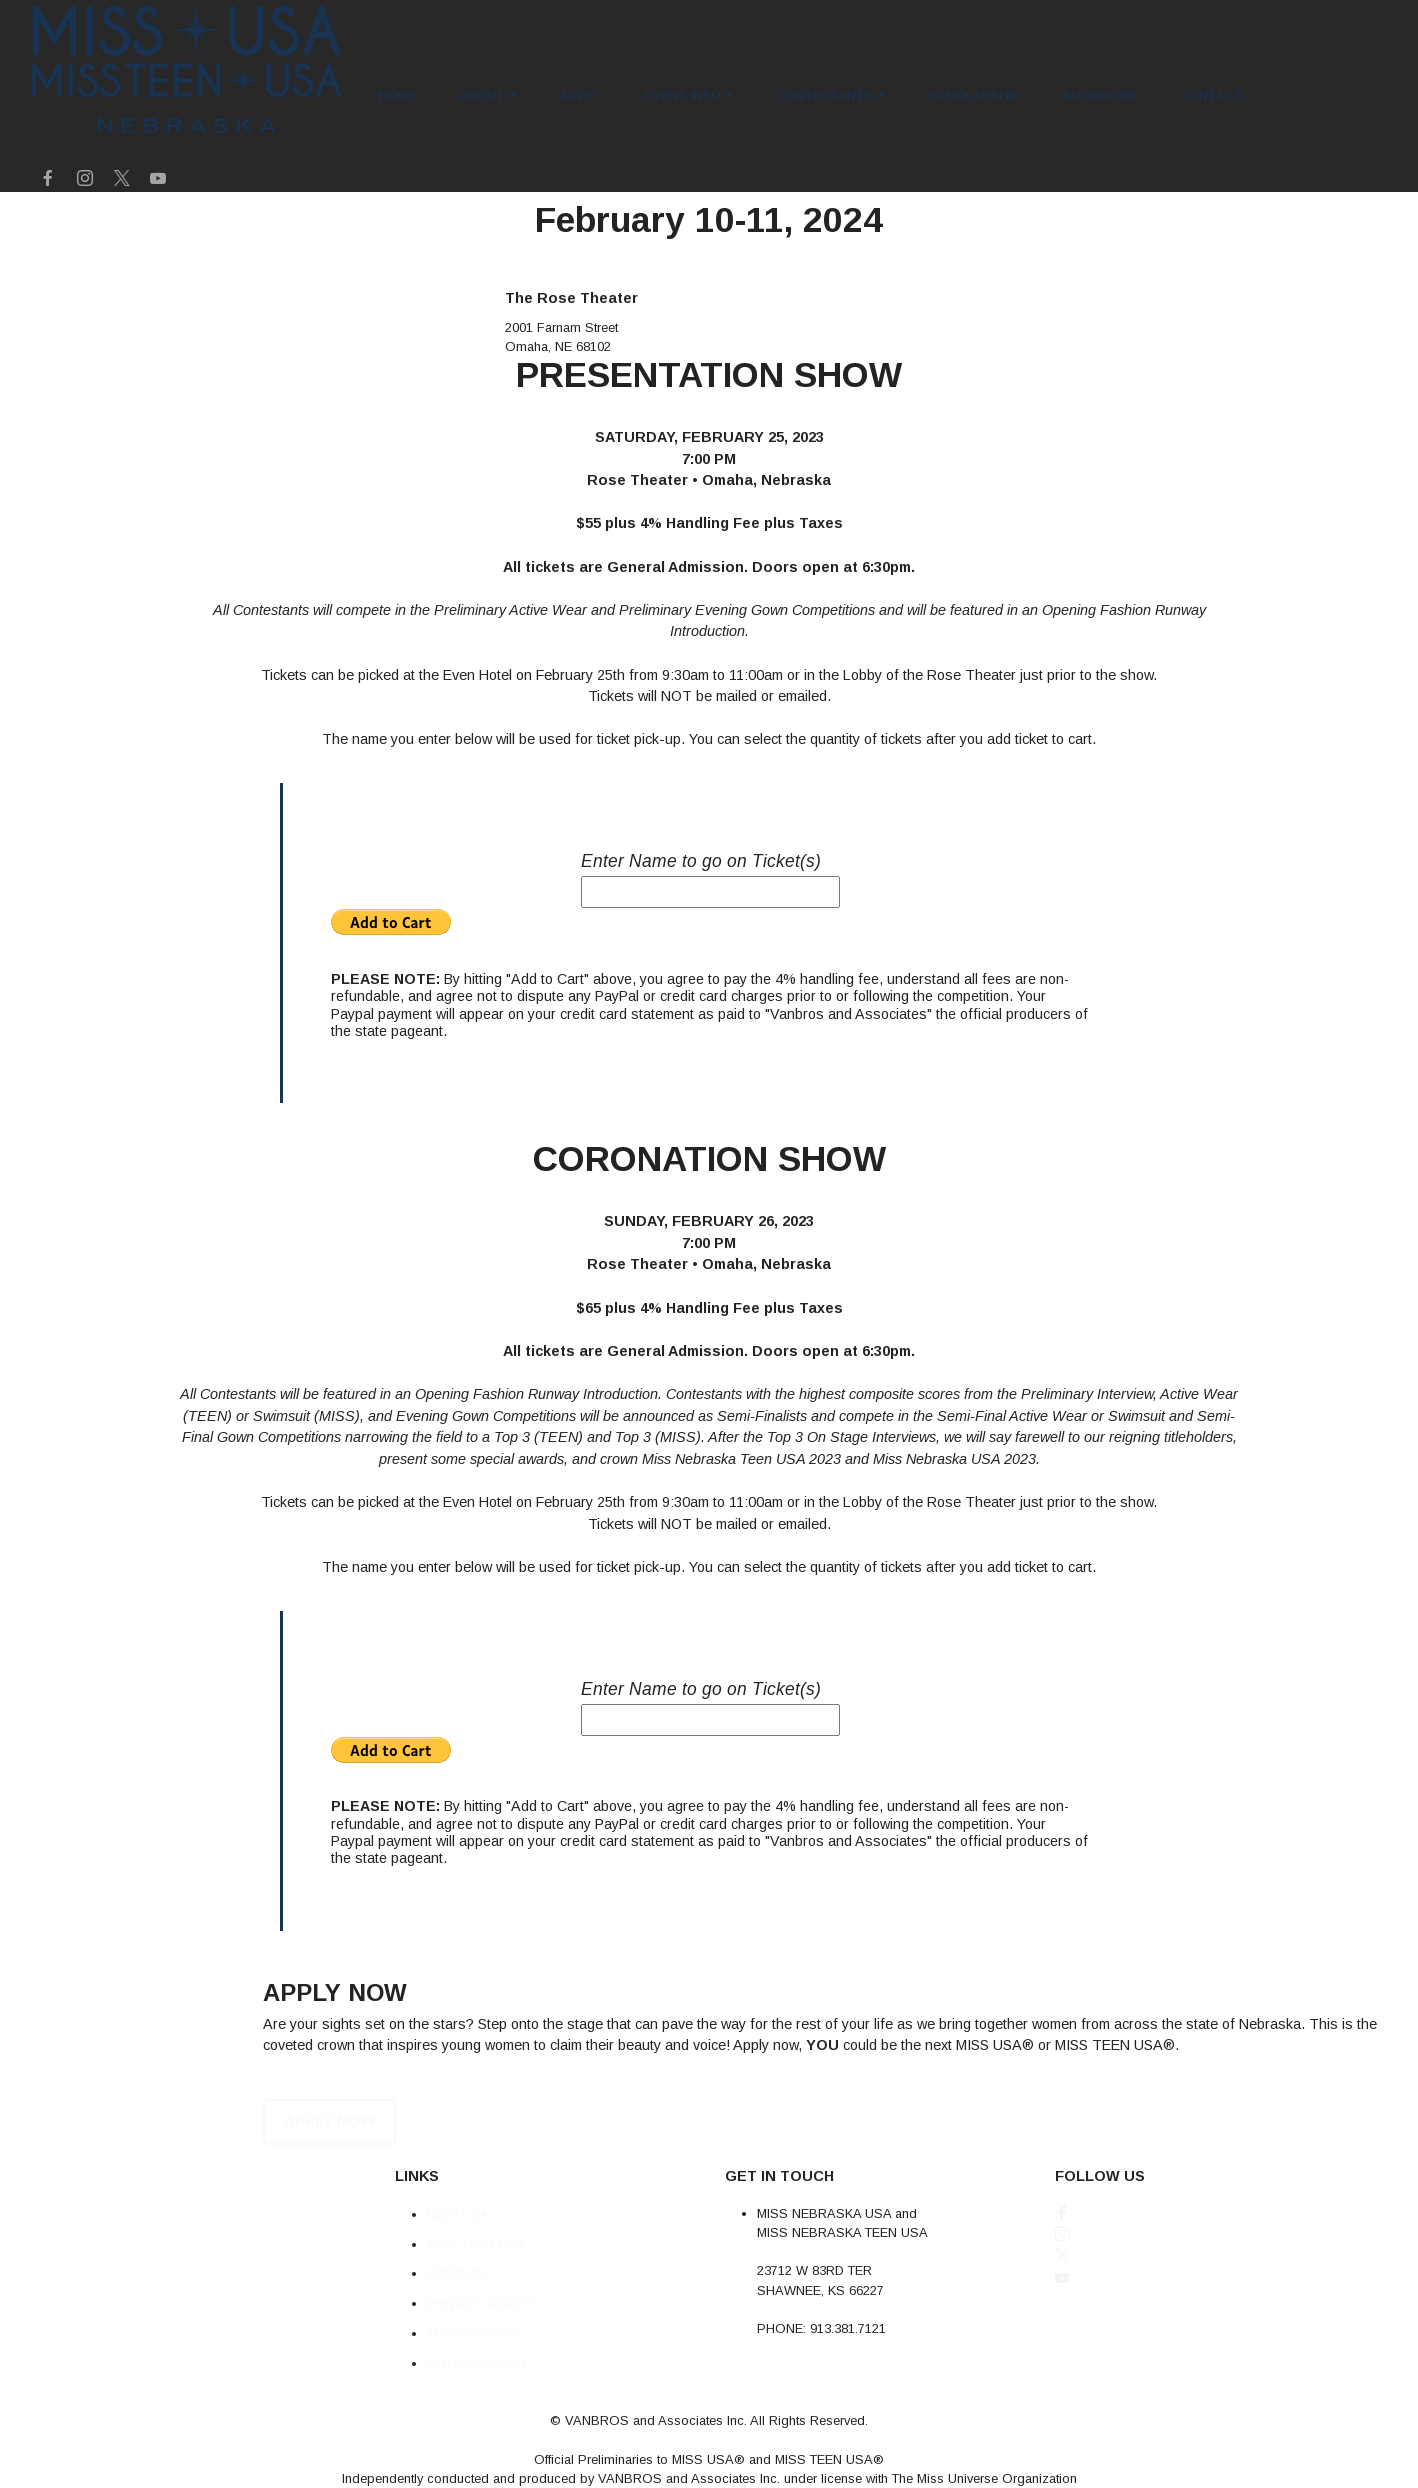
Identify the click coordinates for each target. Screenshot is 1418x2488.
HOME (397, 95)
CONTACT (1211, 95)
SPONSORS (1100, 95)
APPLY (581, 95)
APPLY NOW (323, 2145)
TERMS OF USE (475, 2357)
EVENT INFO (682, 95)
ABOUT (482, 95)
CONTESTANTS (825, 95)
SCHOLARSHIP (975, 95)
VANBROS (459, 2297)
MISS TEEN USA (476, 2267)
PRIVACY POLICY (481, 2327)
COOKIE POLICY (478, 2386)
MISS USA (458, 2238)
